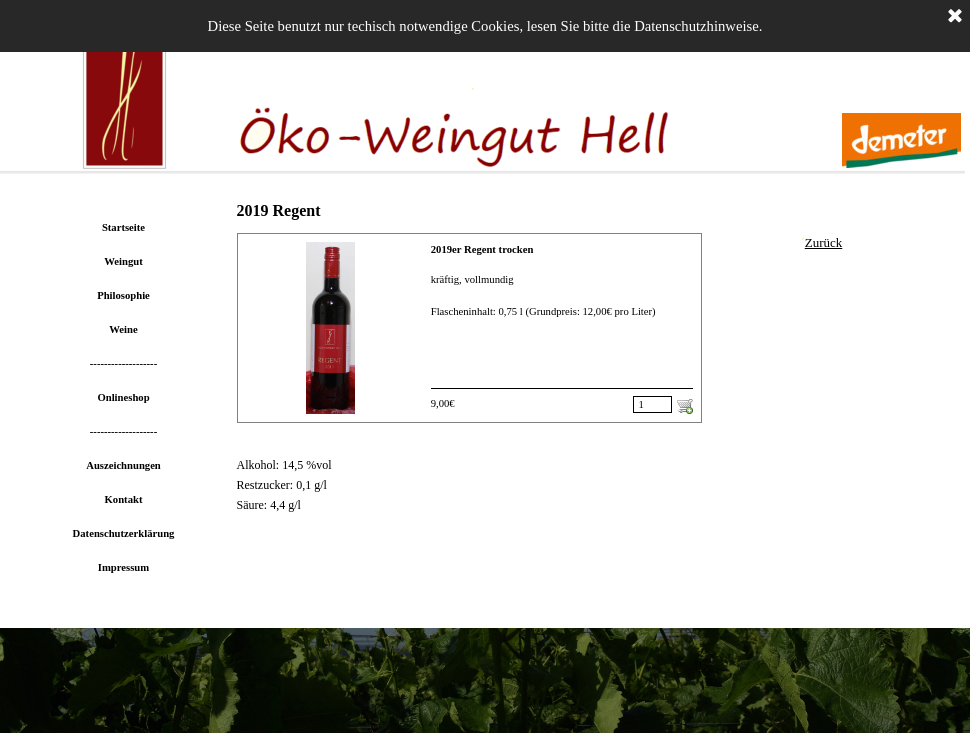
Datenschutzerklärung (124, 533)
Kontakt (124, 499)
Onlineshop (123, 397)
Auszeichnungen (123, 465)
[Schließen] (955, 17)
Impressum (123, 567)
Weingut (123, 261)
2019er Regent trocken (482, 249)
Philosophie (123, 295)
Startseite (123, 227)
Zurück (824, 242)
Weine (123, 329)
